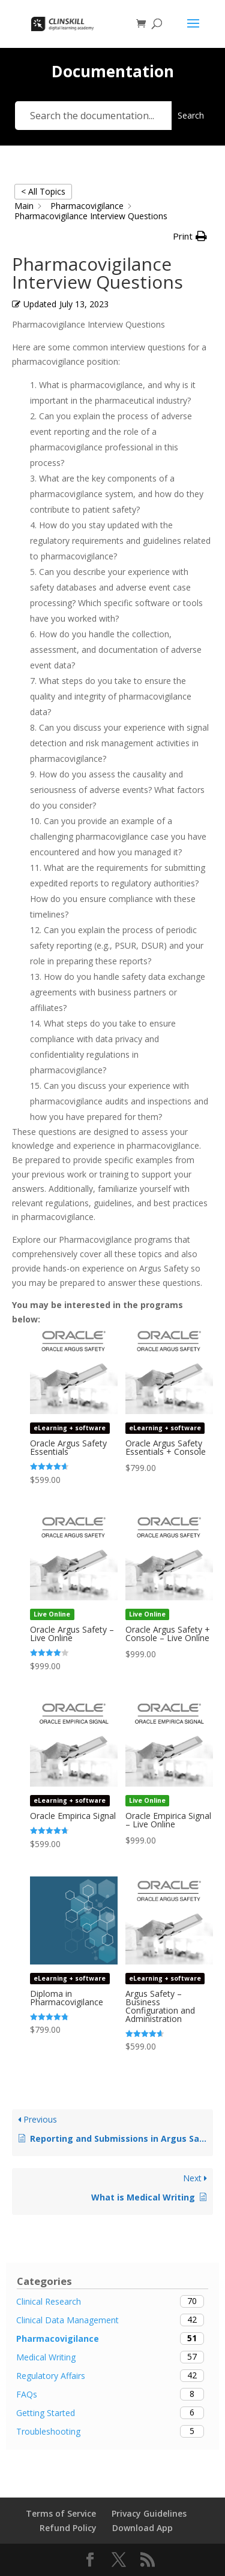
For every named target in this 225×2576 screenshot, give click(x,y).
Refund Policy (68, 2527)
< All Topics (43, 191)
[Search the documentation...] (93, 115)
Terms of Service (61, 2513)
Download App (142, 2527)
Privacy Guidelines (149, 2513)
